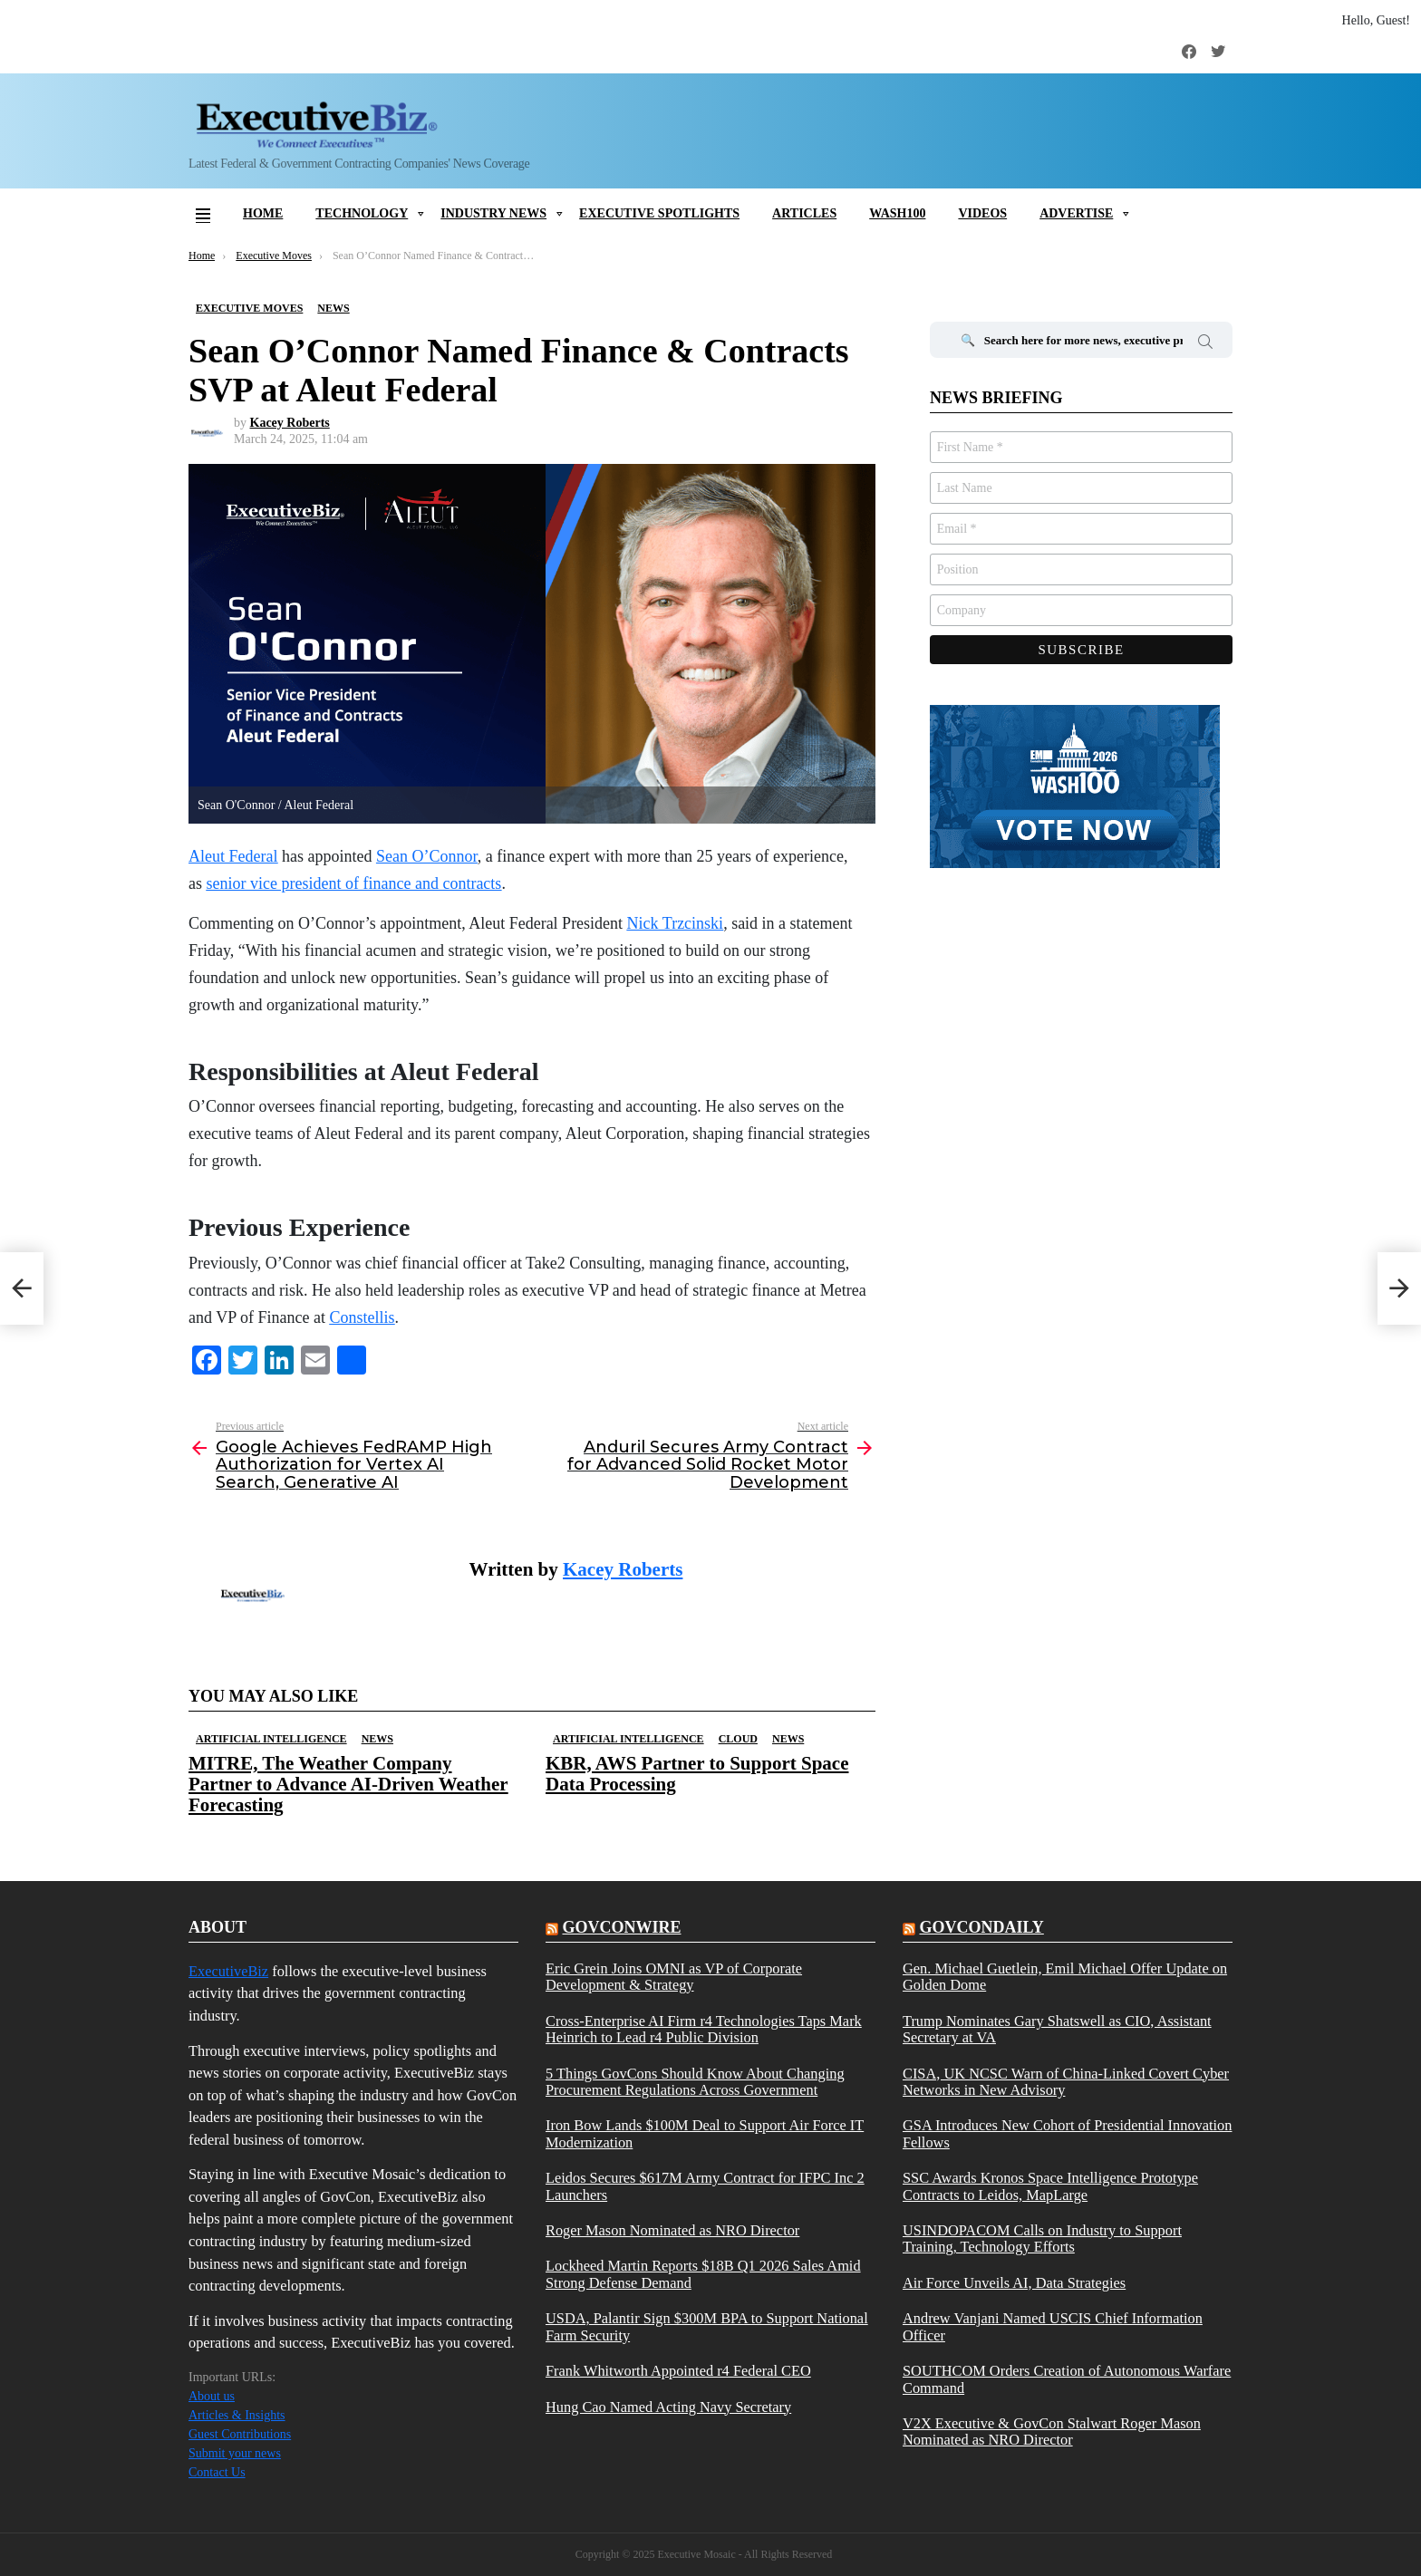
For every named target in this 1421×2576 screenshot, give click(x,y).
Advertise (1076, 213)
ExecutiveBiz (228, 1971)
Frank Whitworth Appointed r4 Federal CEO (678, 2371)
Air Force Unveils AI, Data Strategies (1014, 2283)
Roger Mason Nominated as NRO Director (672, 2231)
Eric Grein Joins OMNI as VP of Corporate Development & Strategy (674, 1977)
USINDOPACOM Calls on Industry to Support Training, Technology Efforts (1042, 2239)
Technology (361, 213)
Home (263, 213)
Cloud (738, 1738)
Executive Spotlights (659, 213)
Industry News (493, 213)
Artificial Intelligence (271, 1738)
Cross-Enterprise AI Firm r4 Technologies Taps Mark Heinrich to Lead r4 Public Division (704, 2029)
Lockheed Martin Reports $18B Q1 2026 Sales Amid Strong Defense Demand (703, 2274)
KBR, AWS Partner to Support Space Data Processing (697, 1773)
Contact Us (217, 2472)
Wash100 (897, 213)
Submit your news (234, 2453)
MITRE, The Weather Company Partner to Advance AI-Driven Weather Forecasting (348, 1784)
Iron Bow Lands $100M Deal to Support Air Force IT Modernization (705, 2134)
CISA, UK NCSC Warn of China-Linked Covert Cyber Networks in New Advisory (1066, 2082)
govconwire (621, 1927)
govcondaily (981, 1927)
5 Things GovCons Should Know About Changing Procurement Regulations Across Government (695, 2082)
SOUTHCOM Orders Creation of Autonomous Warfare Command (1067, 2379)
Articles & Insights (236, 2415)
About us (211, 2396)
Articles (804, 213)
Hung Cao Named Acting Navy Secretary (668, 2407)
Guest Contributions (239, 2434)
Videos (982, 213)
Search (1205, 344)
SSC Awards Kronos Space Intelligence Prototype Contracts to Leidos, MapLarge (1050, 2186)
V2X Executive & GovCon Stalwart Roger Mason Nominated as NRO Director (1052, 2432)
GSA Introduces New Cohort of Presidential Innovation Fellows (1067, 2134)
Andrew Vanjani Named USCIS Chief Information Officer (1053, 2327)
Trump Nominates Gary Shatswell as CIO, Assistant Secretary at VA (1057, 2029)
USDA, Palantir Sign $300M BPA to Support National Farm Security (707, 2327)
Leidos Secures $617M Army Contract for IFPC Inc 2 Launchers (705, 2186)
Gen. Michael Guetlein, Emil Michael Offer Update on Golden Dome (1065, 1977)
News (377, 1738)
